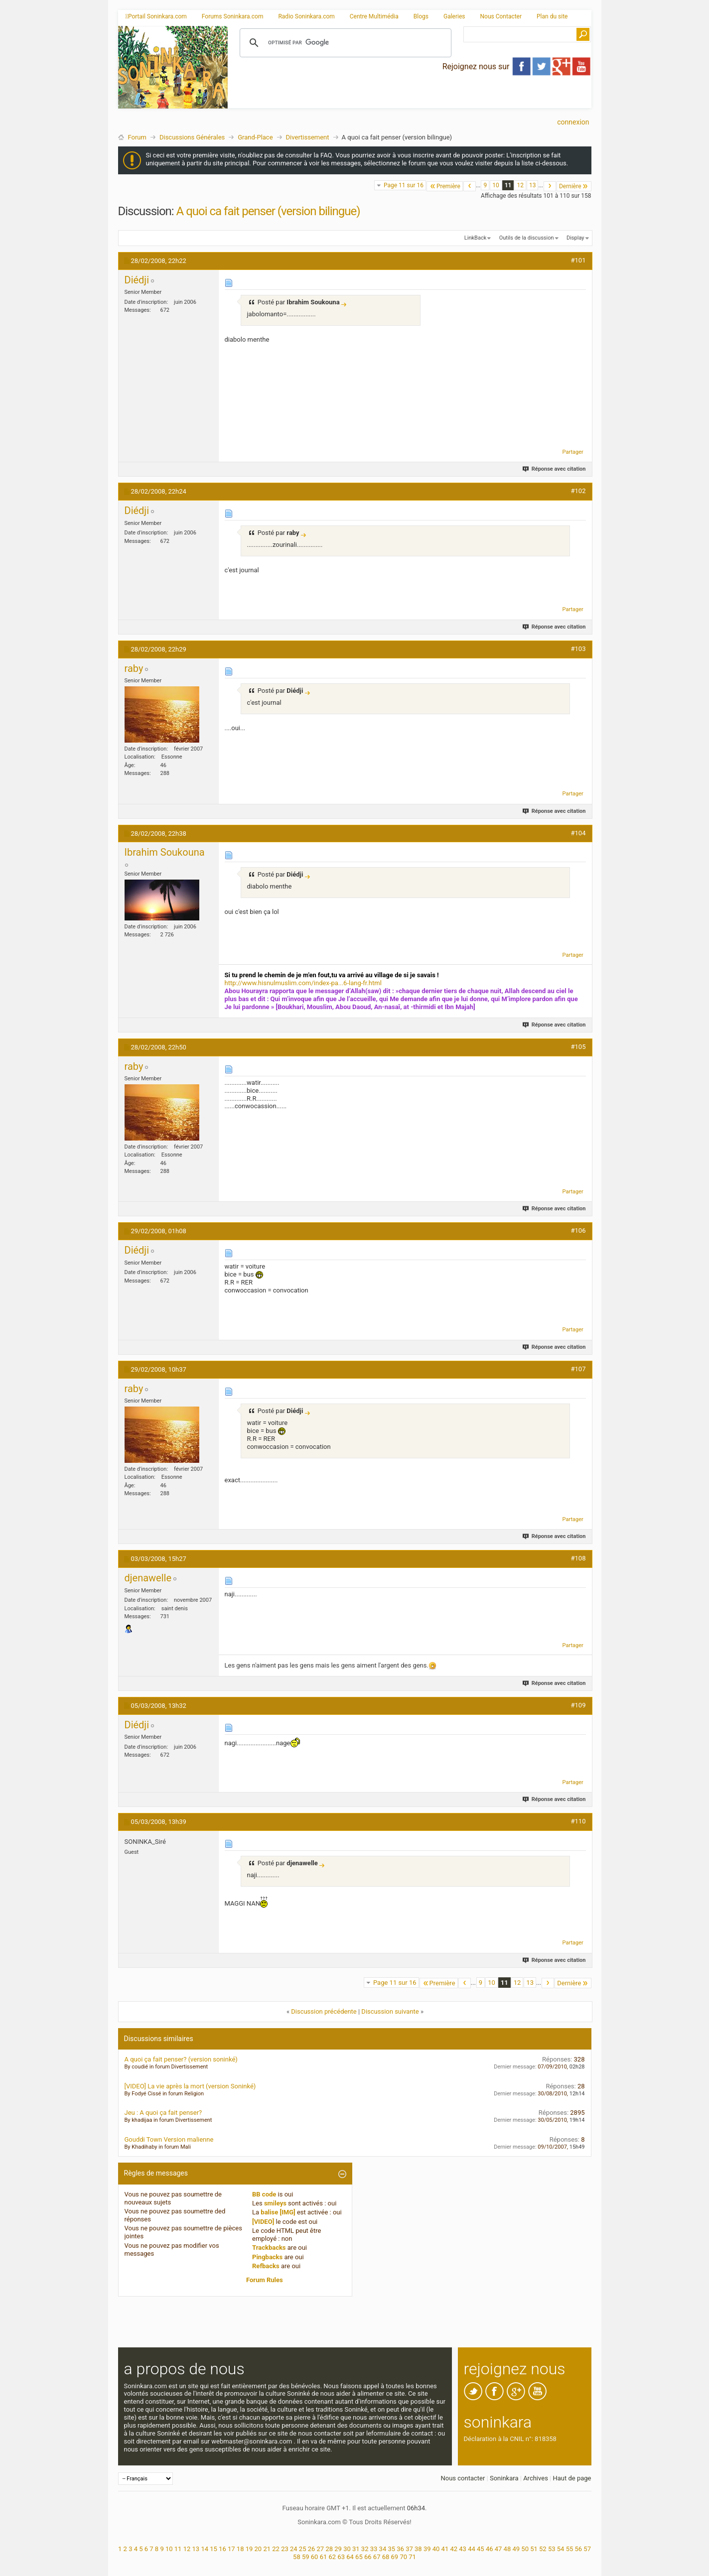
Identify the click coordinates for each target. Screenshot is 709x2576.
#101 (578, 260)
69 (395, 2557)
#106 (578, 1230)
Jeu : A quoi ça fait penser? (163, 2112)
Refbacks (266, 2266)
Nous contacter (462, 2478)
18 (240, 2549)
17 (231, 2549)
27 (320, 2549)
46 (489, 2549)
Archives (535, 2478)
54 (561, 2549)
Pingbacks (267, 2257)
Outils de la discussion (526, 238)
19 (249, 2549)
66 (368, 2557)
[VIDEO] (263, 2221)
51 (534, 2549)
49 (516, 2549)
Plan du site (552, 16)
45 (480, 2549)
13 (532, 185)
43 (462, 2549)
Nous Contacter (501, 16)
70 (403, 2557)
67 (377, 2557)
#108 (578, 1558)
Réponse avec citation (554, 469)
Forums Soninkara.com (233, 16)
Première (444, 186)
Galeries (454, 16)
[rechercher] (344, 43)
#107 (578, 1369)
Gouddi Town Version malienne (169, 2139)
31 (356, 2549)
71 (412, 2557)
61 (323, 2557)
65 (359, 2557)
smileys (275, 2203)
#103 (578, 648)
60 (314, 2557)
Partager (573, 452)
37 (409, 2549)
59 (305, 2557)
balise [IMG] (278, 2212)
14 (204, 2549)
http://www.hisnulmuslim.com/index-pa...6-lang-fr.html (303, 983)
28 (329, 2549)
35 (391, 2549)
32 (365, 2549)
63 (341, 2557)
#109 (578, 1705)
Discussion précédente (324, 2011)
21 (267, 2549)
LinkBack (475, 238)
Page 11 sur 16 (404, 185)
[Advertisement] (409, 100)
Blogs (421, 16)
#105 (578, 1046)
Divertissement (307, 137)
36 (400, 2549)
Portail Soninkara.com (156, 16)
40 (436, 2549)
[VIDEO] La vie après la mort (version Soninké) (190, 2086)
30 (347, 2549)
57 (587, 2549)
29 (338, 2549)
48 (507, 2549)
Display (575, 238)
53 (552, 2549)
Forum (137, 137)
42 (453, 2549)
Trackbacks (269, 2247)
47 (498, 2549)
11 (508, 185)
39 (427, 2549)
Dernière (574, 186)
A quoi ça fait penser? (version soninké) (181, 2059)
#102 (578, 491)
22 (276, 2549)
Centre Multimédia (374, 16)
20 (258, 2549)
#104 (578, 833)
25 (302, 2549)
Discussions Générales (192, 137)
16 (222, 2549)
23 (284, 2549)
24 (293, 2549)
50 (525, 2549)
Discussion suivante (390, 2011)
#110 (578, 1821)
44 (471, 2549)
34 (383, 2549)
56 (578, 2549)
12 (520, 185)
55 (569, 2549)
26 (311, 2549)
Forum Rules (264, 2280)
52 (543, 2549)
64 (350, 2557)
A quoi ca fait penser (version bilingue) (268, 211)
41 (445, 2549)
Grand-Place (255, 137)
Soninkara (504, 2478)
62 (332, 2557)
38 (418, 2549)
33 (374, 2549)
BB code (264, 2194)
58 (296, 2557)
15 (213, 2549)
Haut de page (572, 2478)
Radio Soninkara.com (306, 16)
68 (386, 2557)
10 (495, 185)
